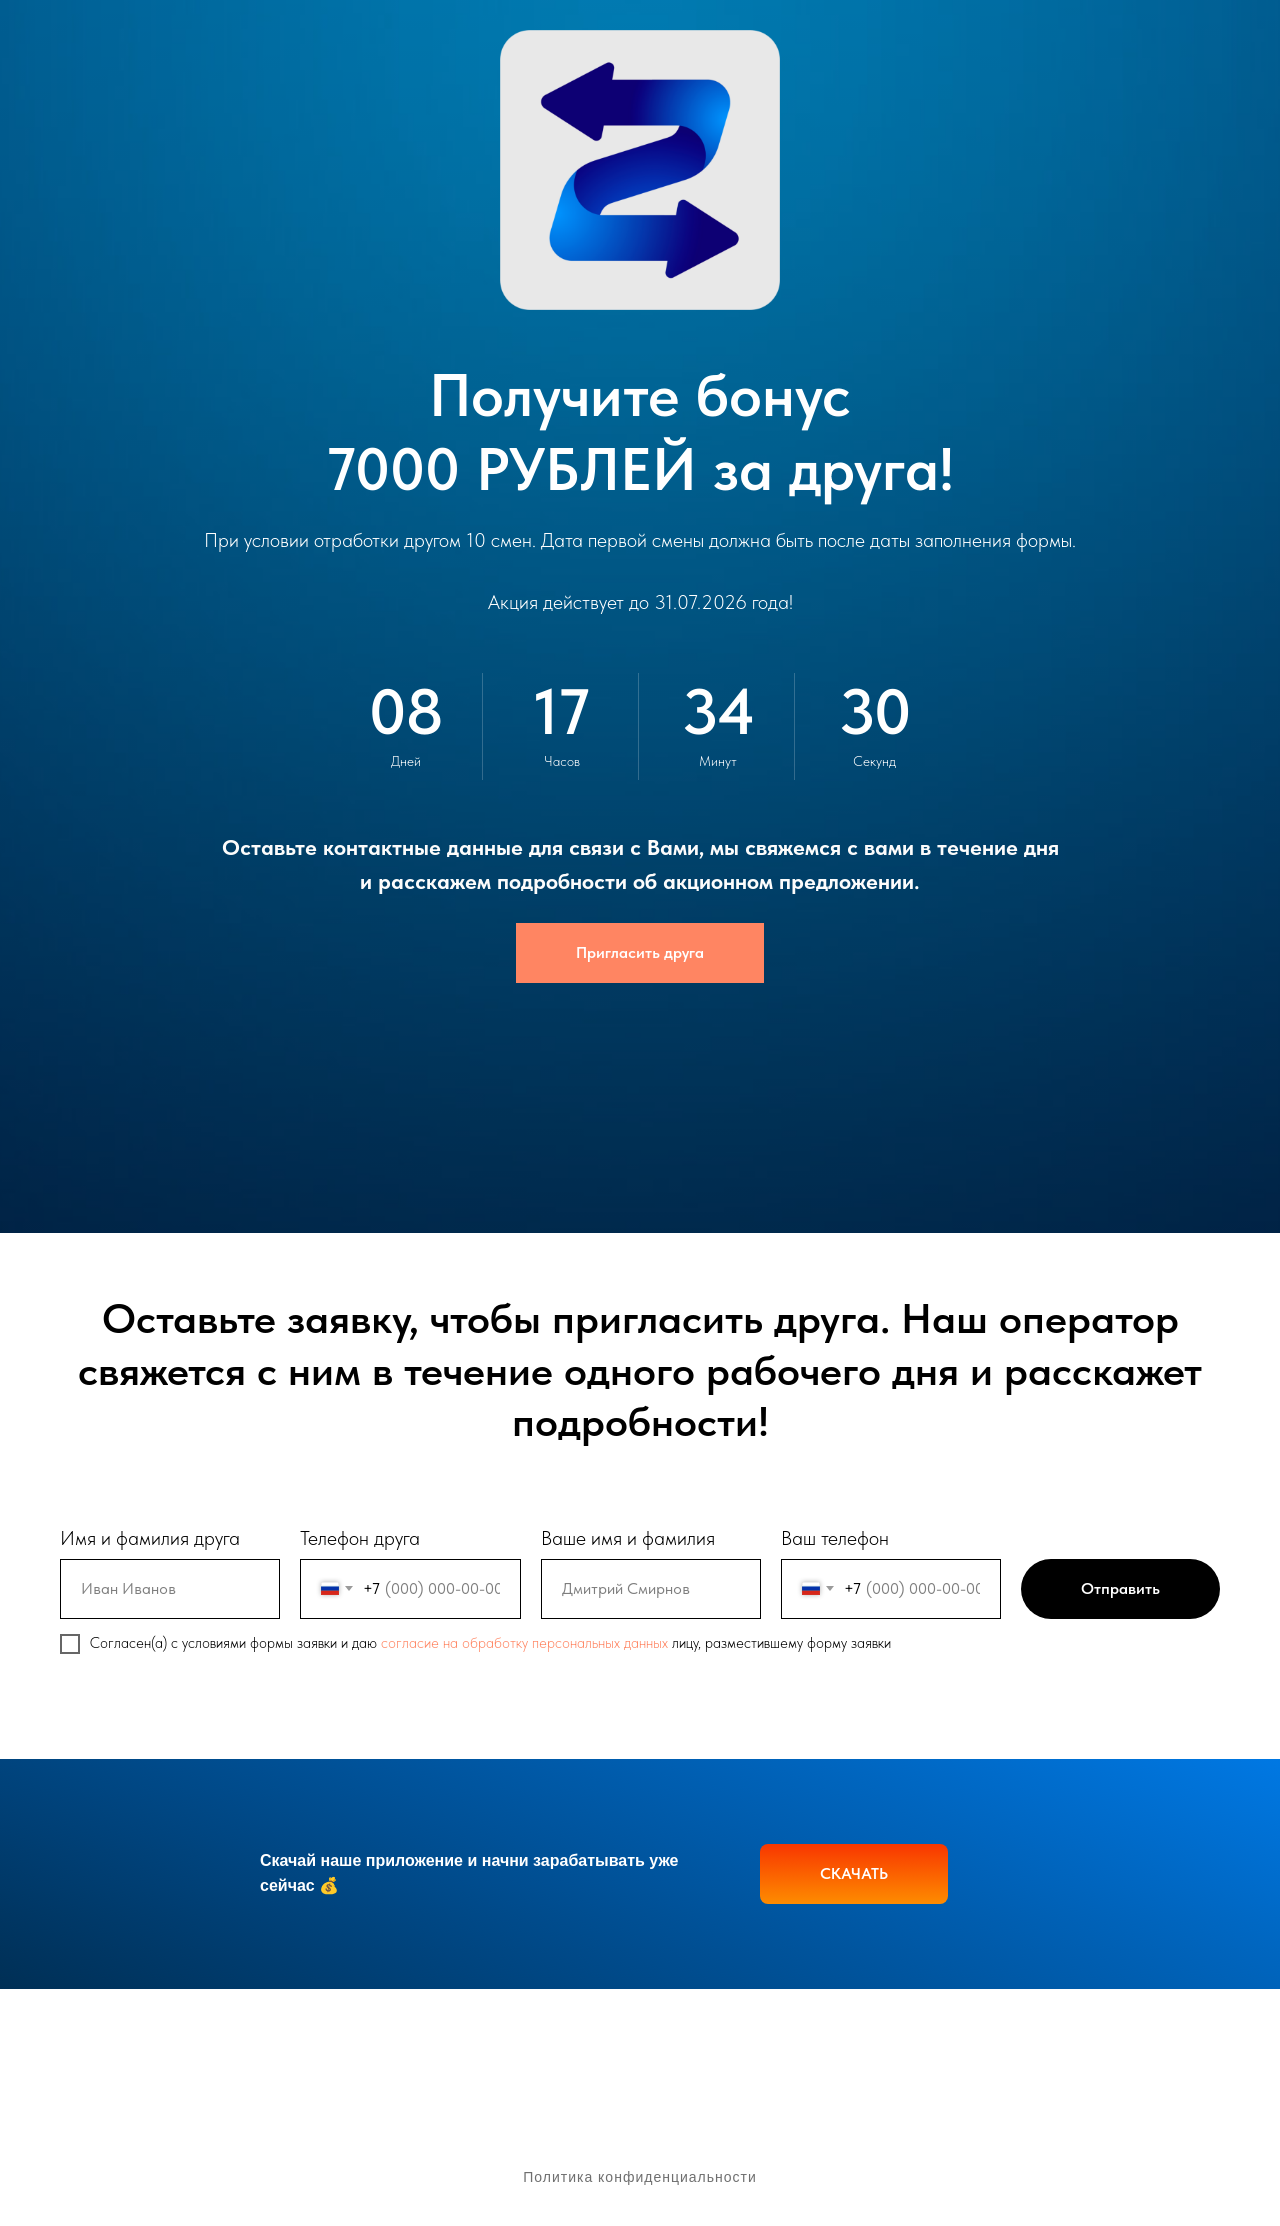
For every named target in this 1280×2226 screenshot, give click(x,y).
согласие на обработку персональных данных (524, 1643)
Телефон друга (360, 1538)
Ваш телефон (835, 1538)
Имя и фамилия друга (150, 1538)
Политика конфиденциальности (640, 2177)
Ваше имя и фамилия (628, 1538)
